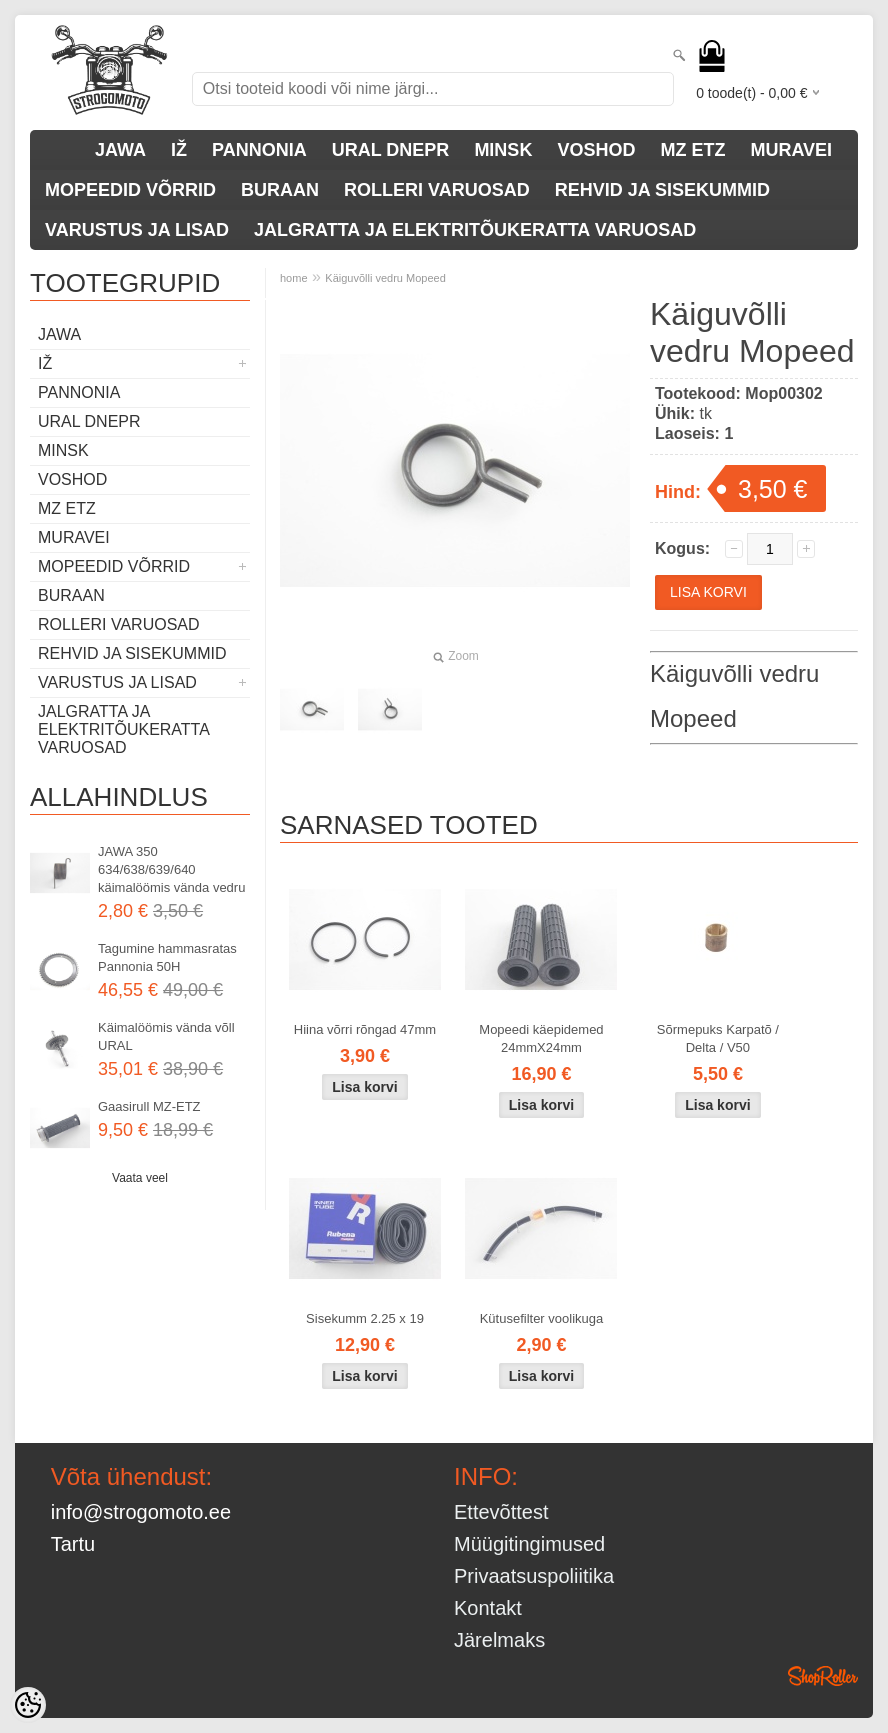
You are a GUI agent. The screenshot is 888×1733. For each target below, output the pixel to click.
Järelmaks (499, 1640)
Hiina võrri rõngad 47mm (365, 1029)
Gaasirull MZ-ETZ (149, 1106)
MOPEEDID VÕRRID (130, 190)
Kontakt (488, 1608)
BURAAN (280, 190)
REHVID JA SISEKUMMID (662, 190)
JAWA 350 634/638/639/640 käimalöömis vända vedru (171, 869)
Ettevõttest (501, 1512)
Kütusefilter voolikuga (542, 1318)
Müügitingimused (529, 1544)
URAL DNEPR (391, 150)
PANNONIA (259, 150)
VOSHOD (596, 150)
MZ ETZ (692, 150)
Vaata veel (140, 1178)
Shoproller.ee (823, 1676)
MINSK (503, 150)
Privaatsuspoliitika (534, 1576)
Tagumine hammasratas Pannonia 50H (167, 957)
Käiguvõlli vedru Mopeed (385, 278)
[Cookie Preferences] (28, 1705)
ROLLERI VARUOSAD (437, 190)
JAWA (120, 150)
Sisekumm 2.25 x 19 (365, 1318)
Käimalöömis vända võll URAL (166, 1036)
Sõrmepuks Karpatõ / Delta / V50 (718, 1038)
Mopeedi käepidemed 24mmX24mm (541, 1038)
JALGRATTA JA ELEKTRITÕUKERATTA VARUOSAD (475, 230)
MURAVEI (791, 150)
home (294, 278)
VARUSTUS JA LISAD (137, 230)
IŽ (179, 150)
